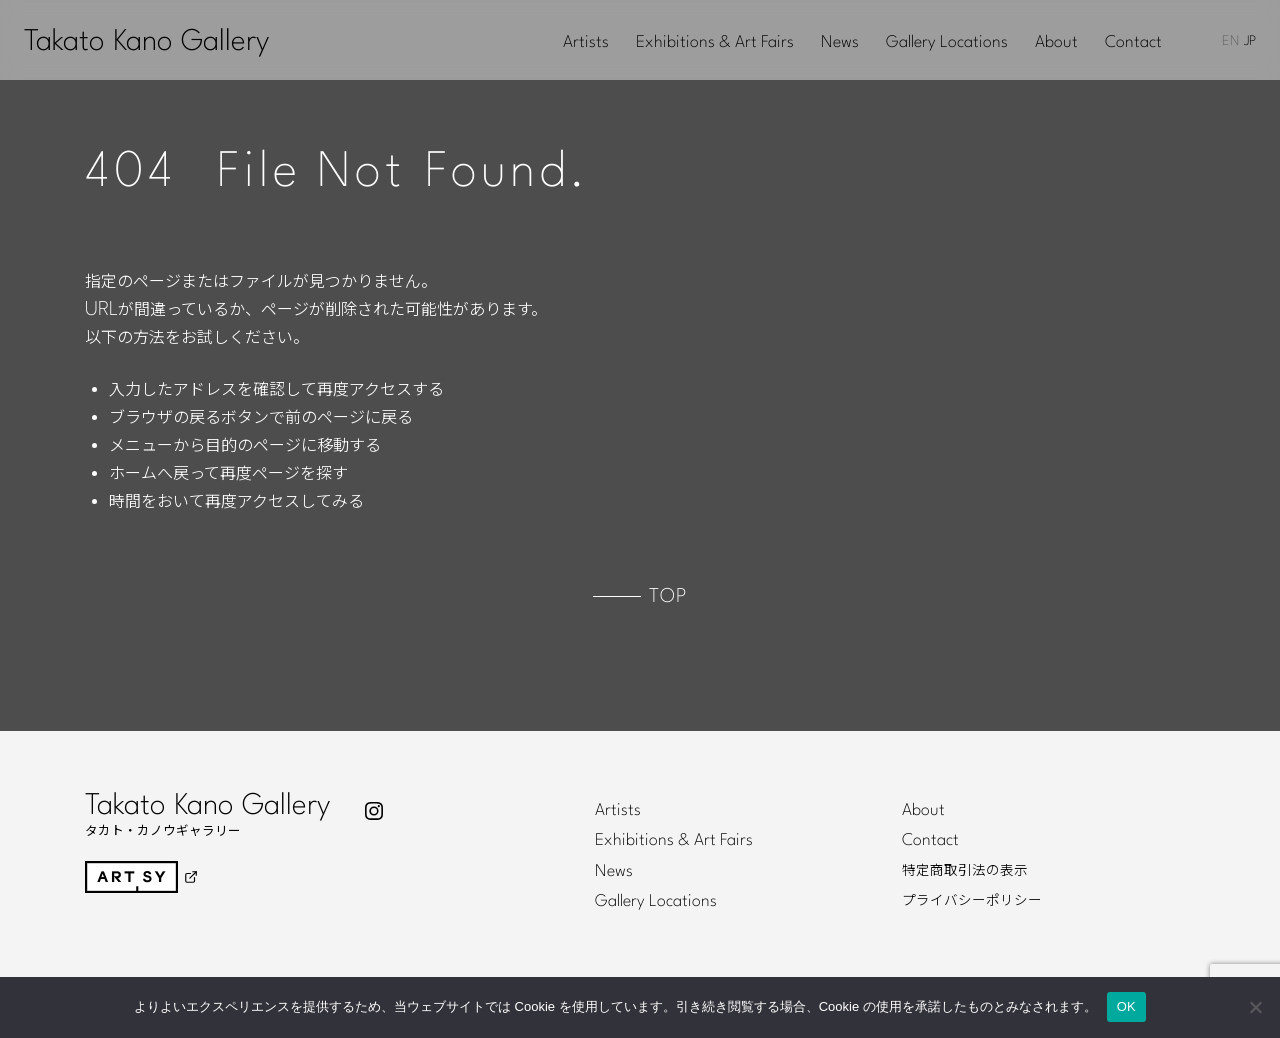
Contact (1133, 43)
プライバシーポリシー (972, 901)
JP (1250, 41)
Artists (586, 43)
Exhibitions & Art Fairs (715, 43)
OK (1126, 1006)
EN (1230, 41)
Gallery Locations (947, 43)
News (840, 43)
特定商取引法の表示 (965, 871)
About (1056, 43)
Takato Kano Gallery (146, 42)
